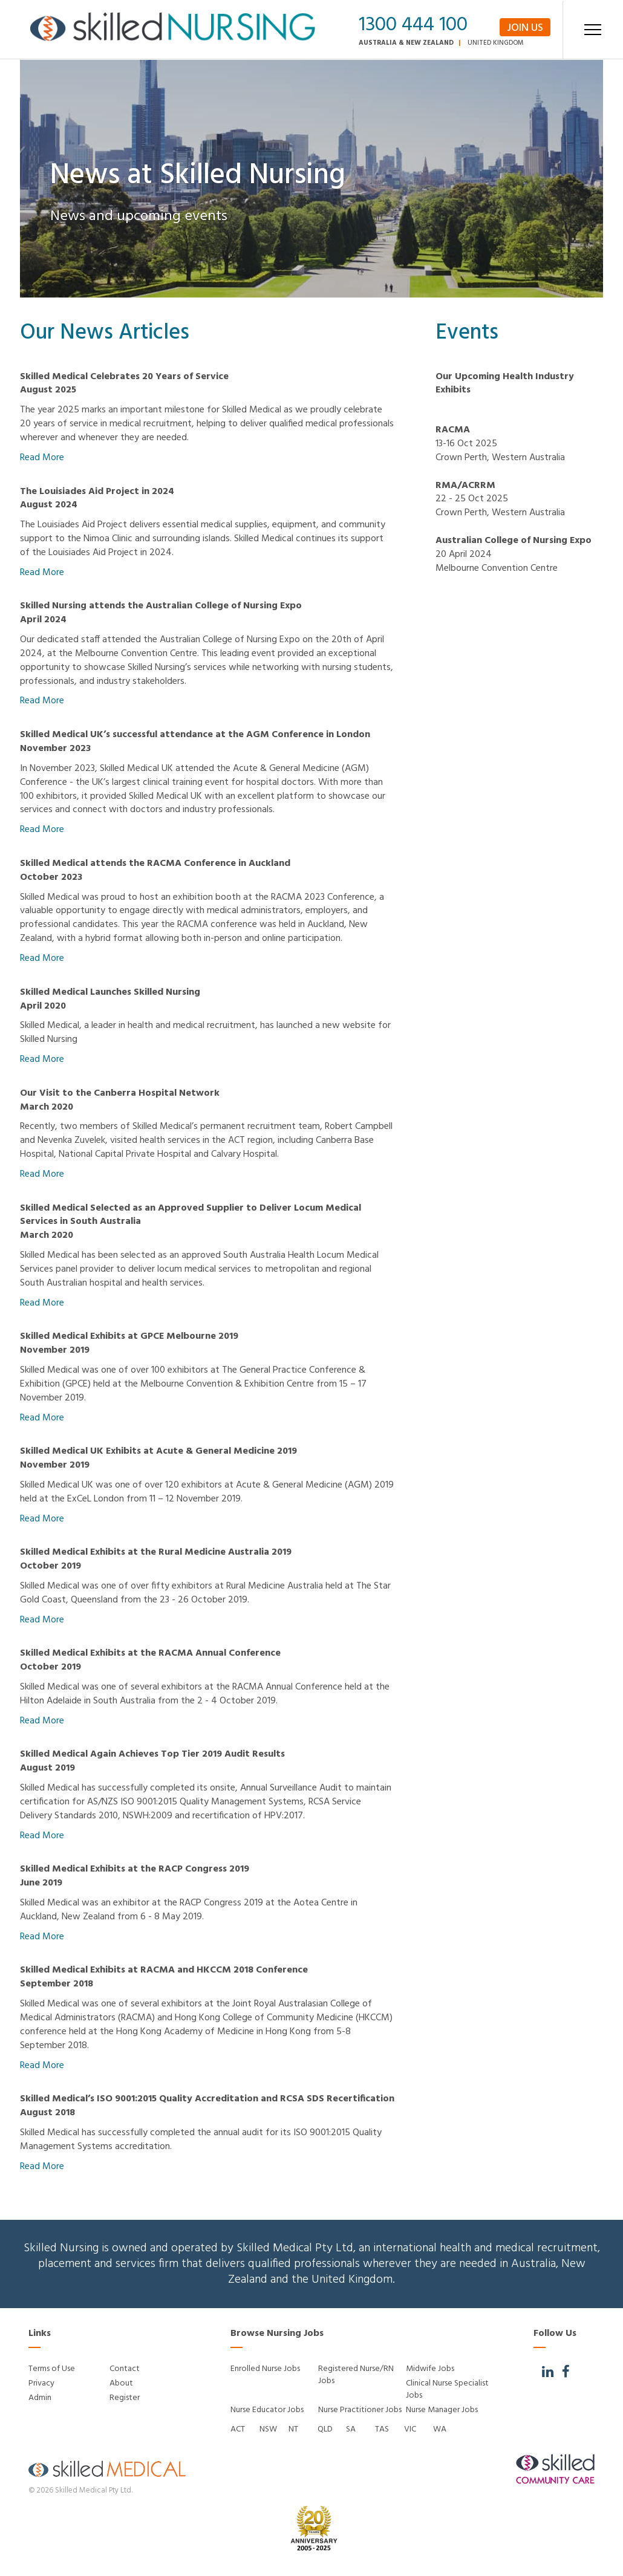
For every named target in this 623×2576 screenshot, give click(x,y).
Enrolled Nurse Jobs (265, 2369)
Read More (42, 458)
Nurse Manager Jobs (442, 2410)
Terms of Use (51, 2369)
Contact (124, 2369)
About (121, 2383)
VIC (410, 2429)
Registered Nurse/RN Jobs (356, 2375)
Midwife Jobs (430, 2369)
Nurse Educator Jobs (267, 2410)
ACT (237, 2429)
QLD (325, 2429)
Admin (39, 2398)
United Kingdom (496, 42)
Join (525, 27)
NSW (268, 2429)
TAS (382, 2429)
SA (351, 2429)
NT (293, 2429)
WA (439, 2429)
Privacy (41, 2383)
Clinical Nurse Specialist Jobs (447, 2389)
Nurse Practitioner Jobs (360, 2410)
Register (124, 2398)
